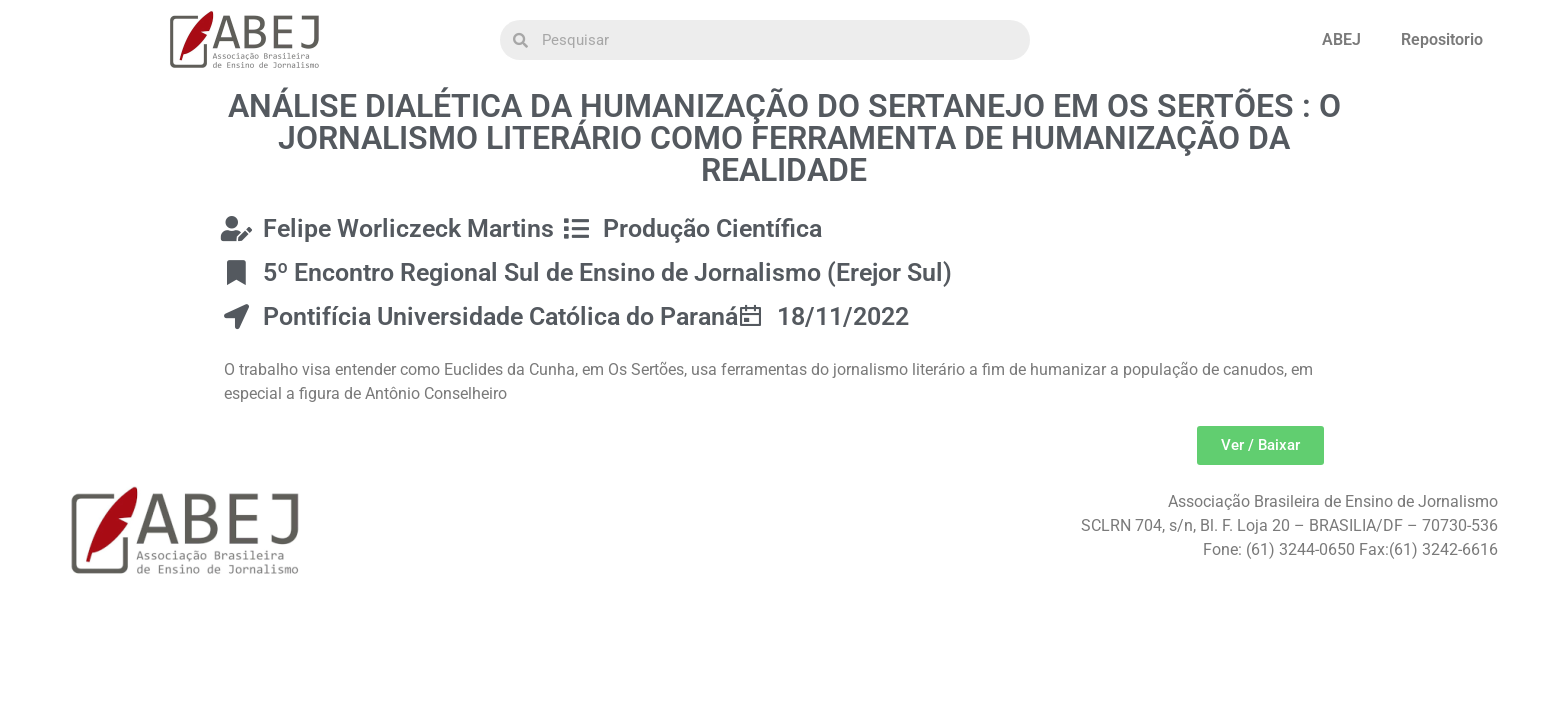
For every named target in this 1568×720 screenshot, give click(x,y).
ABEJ (1341, 39)
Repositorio (1442, 39)
